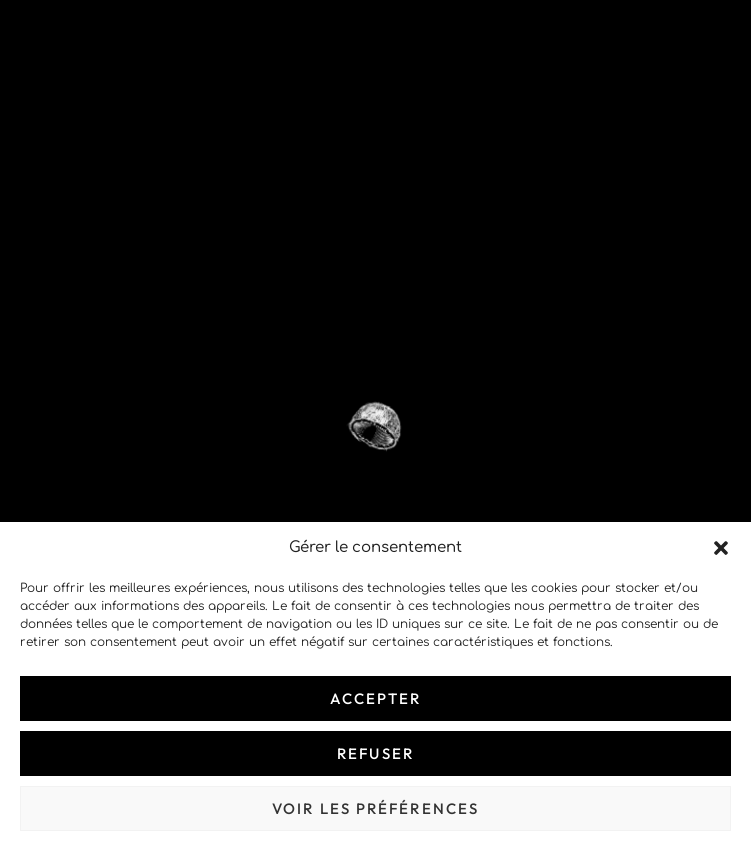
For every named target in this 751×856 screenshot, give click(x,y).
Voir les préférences (375, 808)
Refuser (375, 753)
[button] (721, 548)
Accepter (376, 698)
